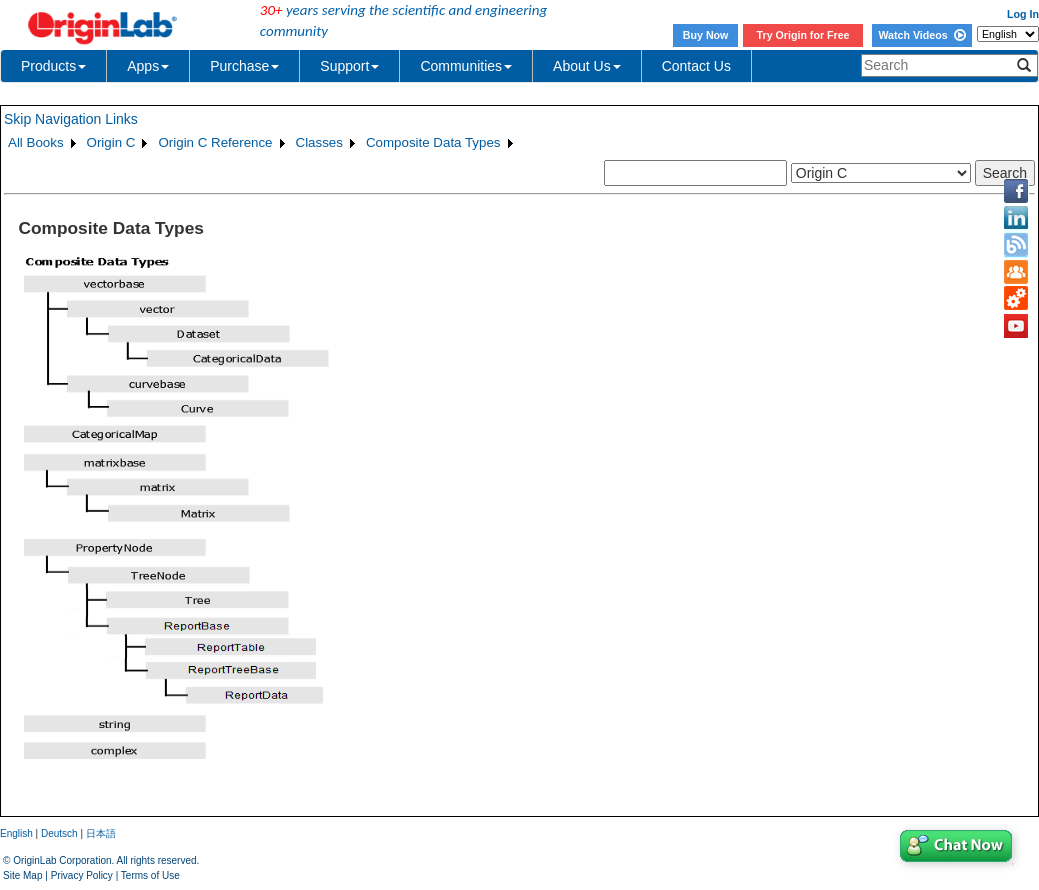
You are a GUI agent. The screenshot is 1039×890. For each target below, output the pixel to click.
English (16, 833)
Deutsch (59, 833)
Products (53, 66)
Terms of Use (150, 875)
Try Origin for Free (803, 35)
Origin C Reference (215, 142)
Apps (148, 66)
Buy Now (706, 35)
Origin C (111, 142)
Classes (319, 142)
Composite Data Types (433, 142)
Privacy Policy (82, 875)
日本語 (101, 833)
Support (349, 66)
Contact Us (696, 66)
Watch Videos (921, 35)
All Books (36, 142)
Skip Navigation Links (71, 119)
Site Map (22, 875)
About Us (587, 66)
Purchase (244, 66)
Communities (466, 66)
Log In (1023, 14)
